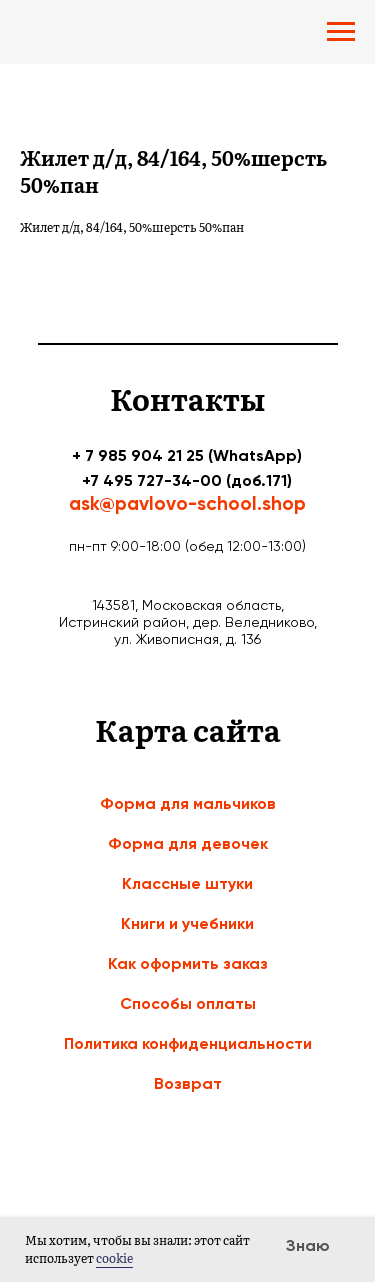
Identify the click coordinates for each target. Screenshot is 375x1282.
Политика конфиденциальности (188, 1043)
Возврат (188, 1083)
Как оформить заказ (188, 963)
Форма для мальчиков (188, 803)
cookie (114, 1258)
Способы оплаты (188, 1003)
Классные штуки (187, 883)
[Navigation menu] (341, 32)
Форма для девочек (188, 843)
